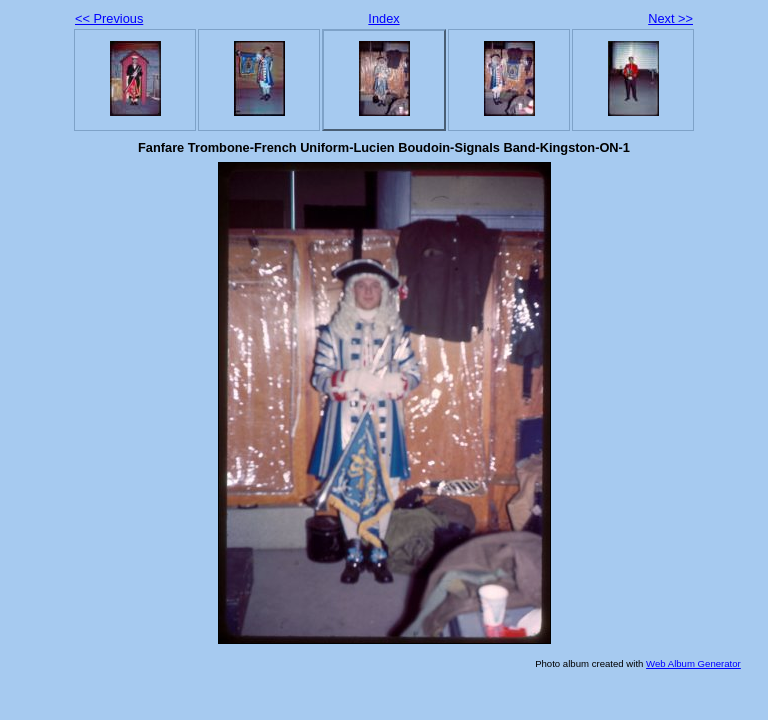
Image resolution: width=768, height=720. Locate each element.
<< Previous (109, 18)
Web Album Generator (693, 663)
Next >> (670, 18)
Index (383, 18)
